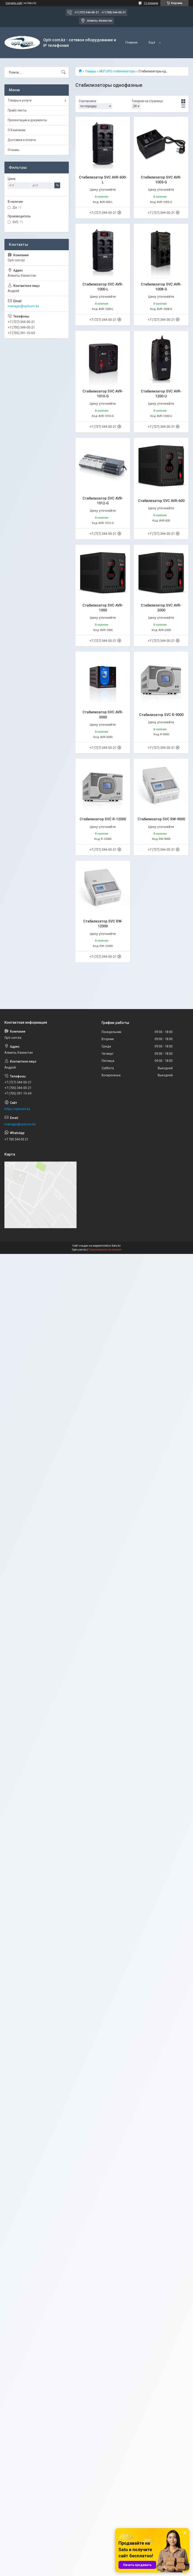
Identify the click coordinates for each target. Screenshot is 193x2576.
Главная (131, 42)
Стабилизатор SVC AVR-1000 (103, 607)
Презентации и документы (27, 120)
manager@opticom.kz (23, 306)
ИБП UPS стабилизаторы (117, 71)
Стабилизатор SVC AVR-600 (161, 501)
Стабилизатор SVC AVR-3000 (103, 714)
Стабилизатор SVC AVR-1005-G (161, 179)
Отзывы (13, 150)
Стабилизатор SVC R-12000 (103, 819)
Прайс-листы (17, 110)
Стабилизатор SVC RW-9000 (161, 819)
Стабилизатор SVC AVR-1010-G (103, 393)
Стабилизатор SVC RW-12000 (103, 923)
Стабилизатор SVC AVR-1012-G (103, 500)
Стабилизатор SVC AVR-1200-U (161, 393)
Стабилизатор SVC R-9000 (161, 715)
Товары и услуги (20, 100)
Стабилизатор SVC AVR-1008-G (161, 286)
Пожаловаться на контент (105, 1249)
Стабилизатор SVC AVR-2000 (161, 607)
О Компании (17, 130)
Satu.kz (116, 1245)
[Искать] (63, 72)
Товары (90, 71)
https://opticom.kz (17, 1109)
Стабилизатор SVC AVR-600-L (103, 179)
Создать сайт (14, 3)
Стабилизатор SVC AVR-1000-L (103, 286)
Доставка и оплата (22, 140)
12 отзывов (151, 3)
